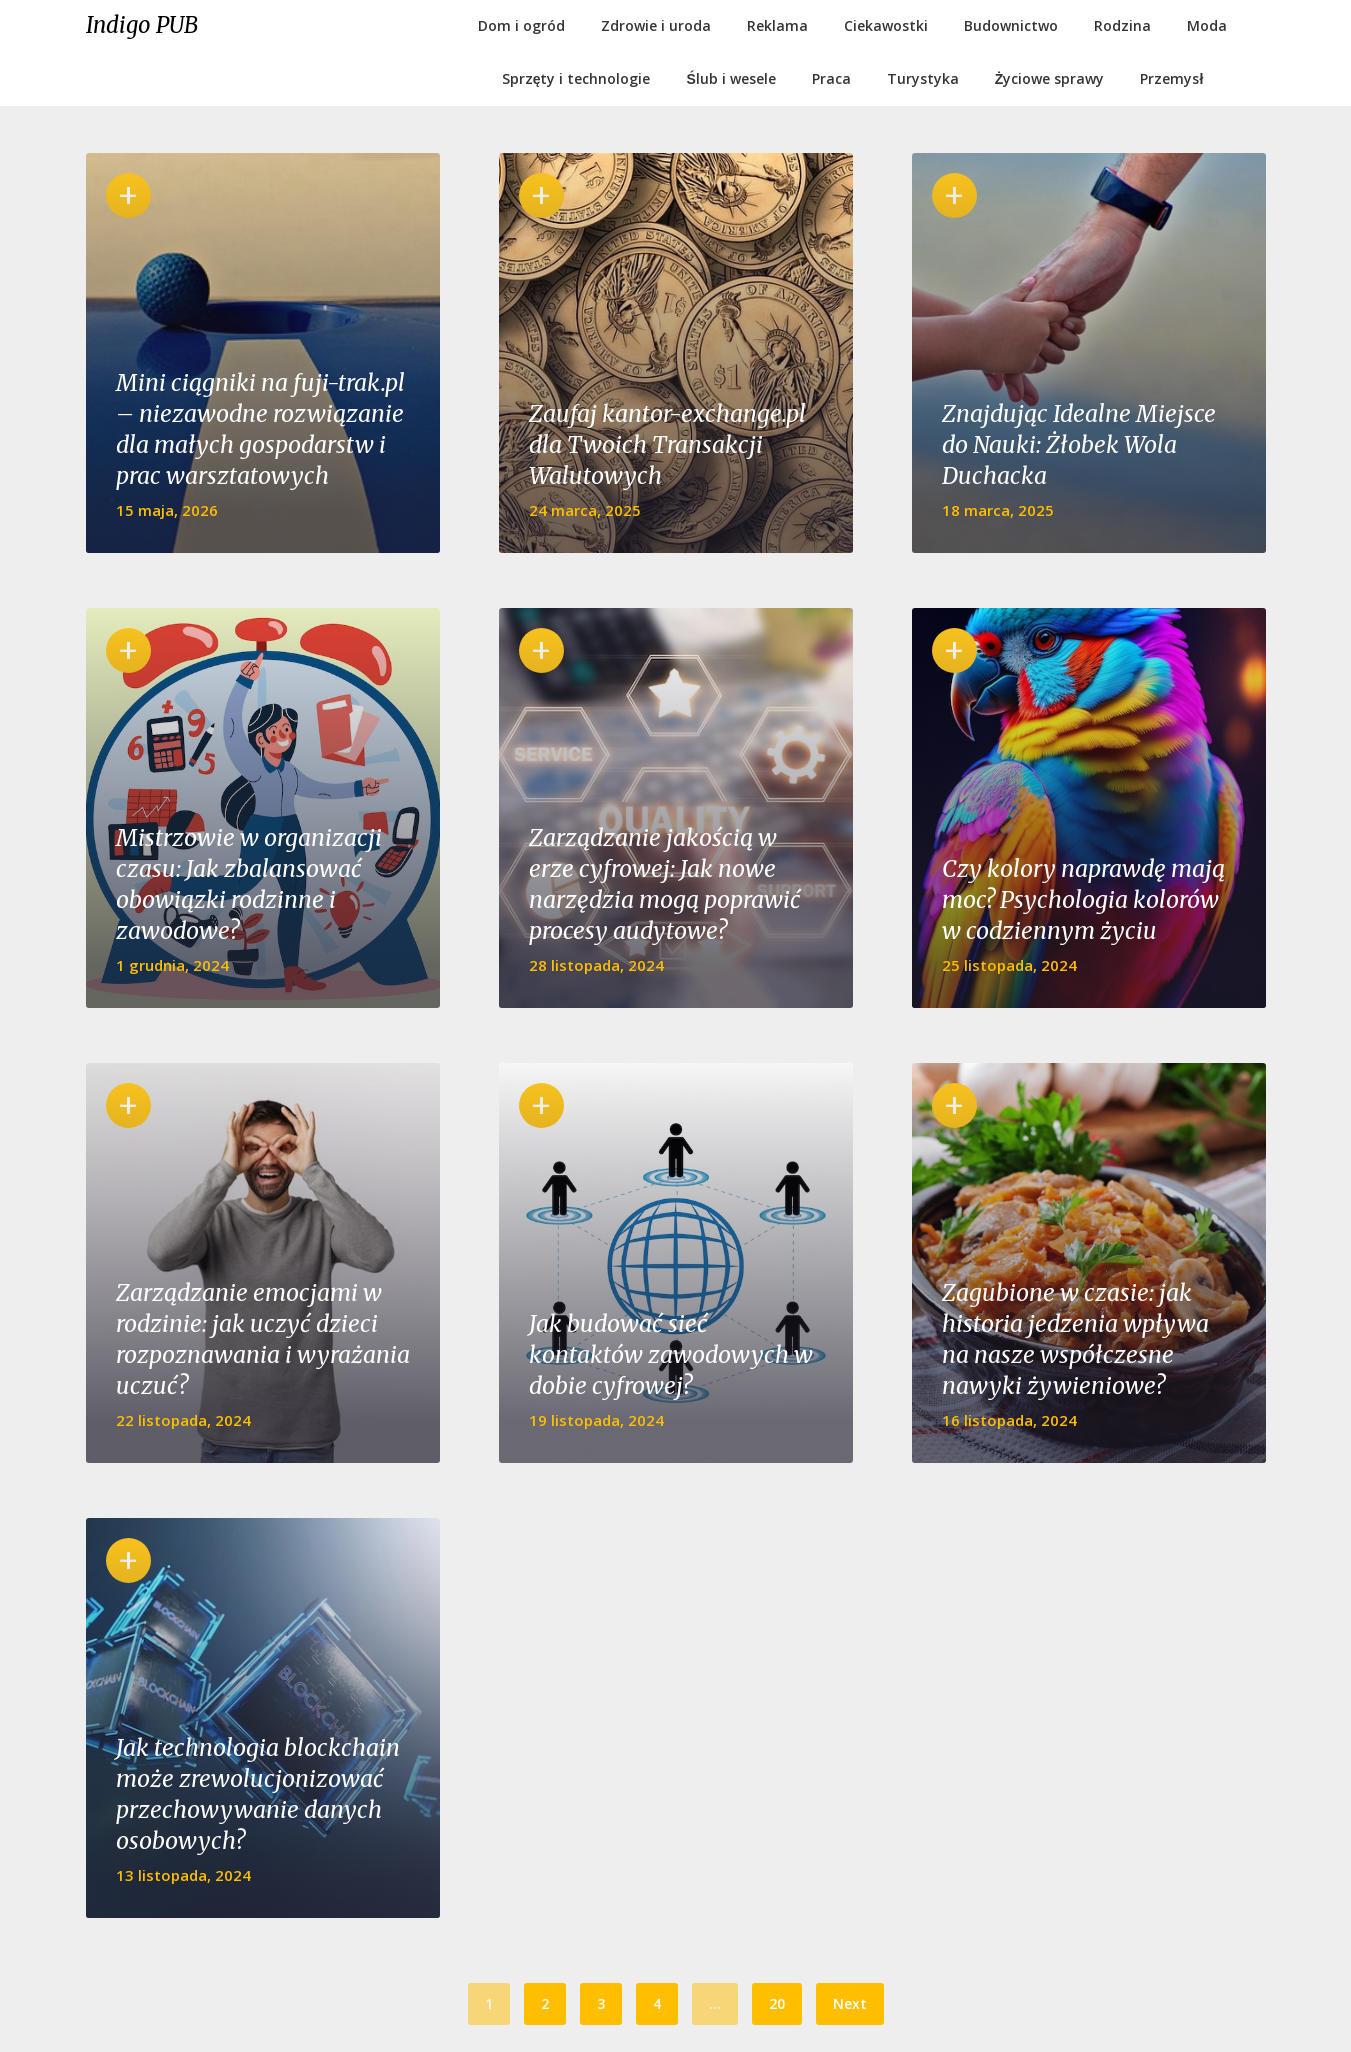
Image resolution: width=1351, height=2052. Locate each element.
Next (850, 2003)
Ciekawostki (886, 25)
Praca (831, 78)
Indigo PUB (142, 25)
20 (777, 2003)
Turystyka (923, 78)
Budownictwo (1011, 25)
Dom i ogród (521, 25)
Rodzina (1122, 25)
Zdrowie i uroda (656, 25)
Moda (1207, 25)
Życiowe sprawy (1050, 78)
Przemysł (1171, 78)
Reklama (777, 25)
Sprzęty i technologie (576, 78)
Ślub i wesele (731, 78)
